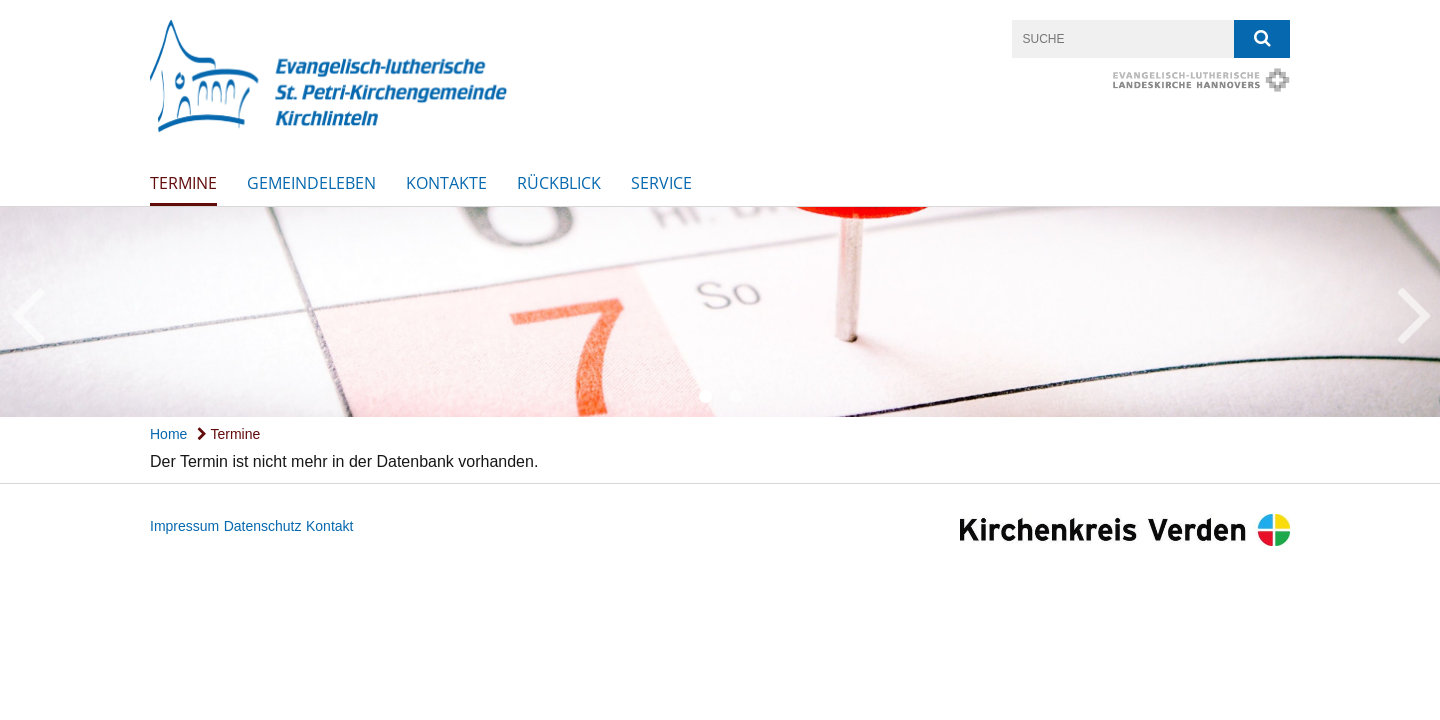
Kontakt (329, 526)
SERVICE (661, 183)
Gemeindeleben (311, 183)
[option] (720, 312)
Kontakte (446, 183)
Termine (183, 183)
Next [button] (1414, 312)
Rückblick (559, 183)
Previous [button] (27, 312)
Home (168, 434)
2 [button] (735, 397)
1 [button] (705, 397)
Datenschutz (263, 526)
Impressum (184, 526)
